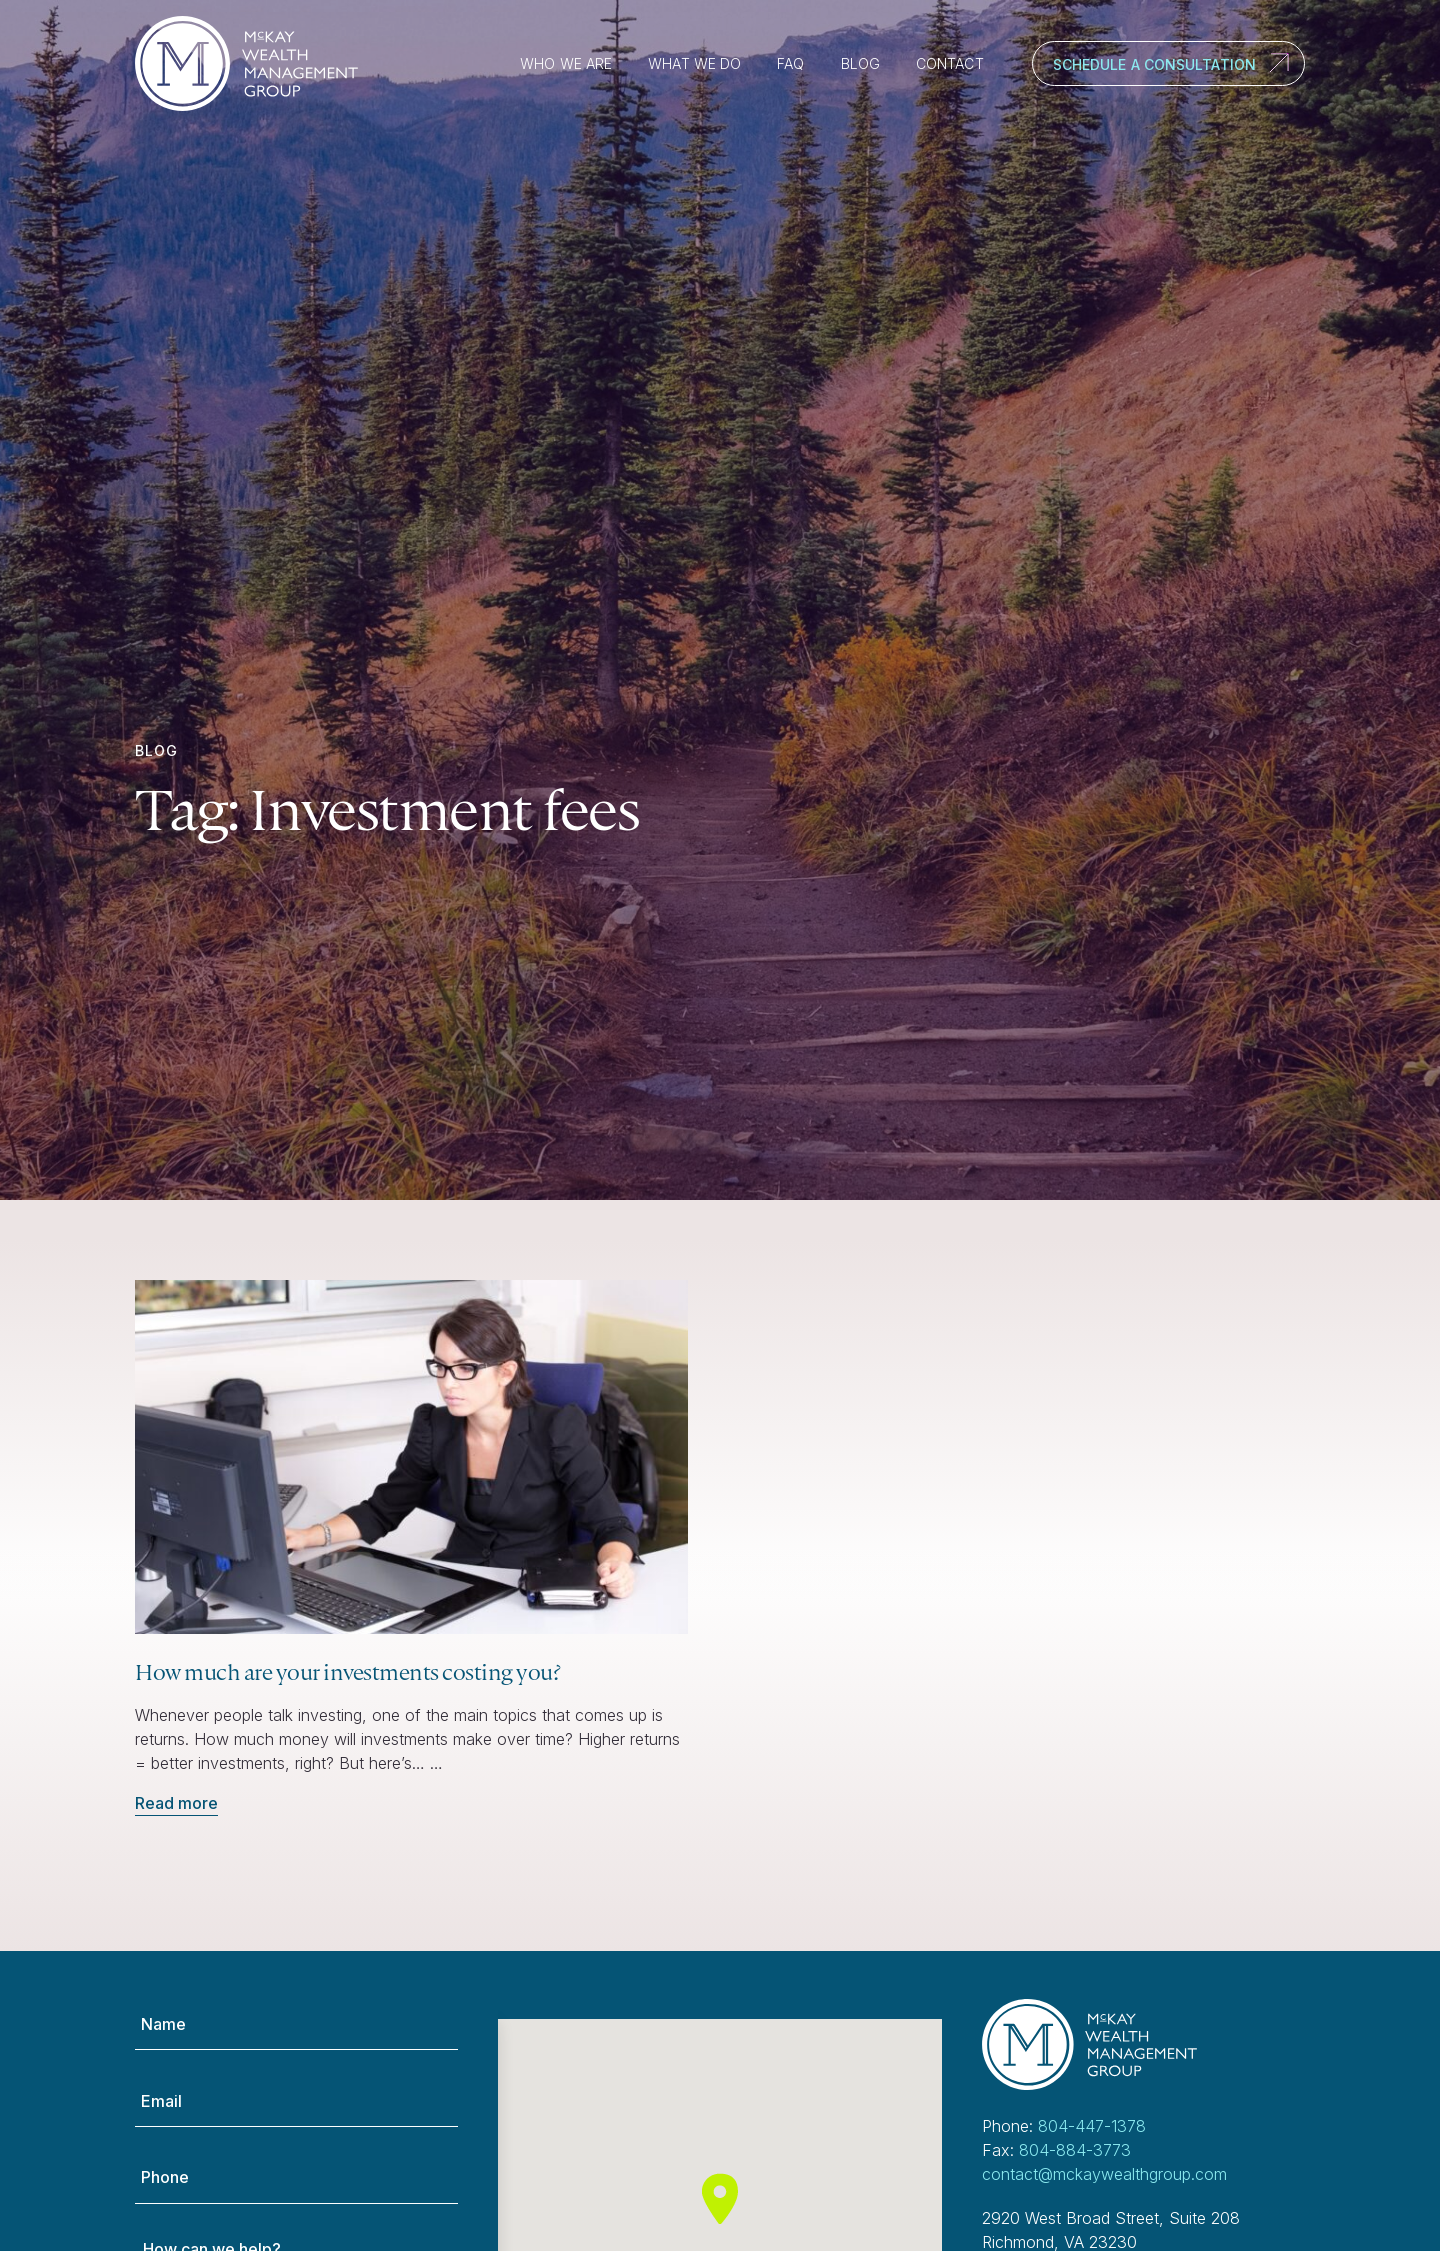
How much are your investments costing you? (347, 1671)
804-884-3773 (1075, 2150)
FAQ (790, 63)
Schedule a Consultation (1154, 64)
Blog (860, 63)
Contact (950, 63)
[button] (720, 2198)
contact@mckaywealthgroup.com (1104, 2174)
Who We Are (566, 63)
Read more (176, 1803)
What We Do (694, 63)
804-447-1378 (1092, 2126)
